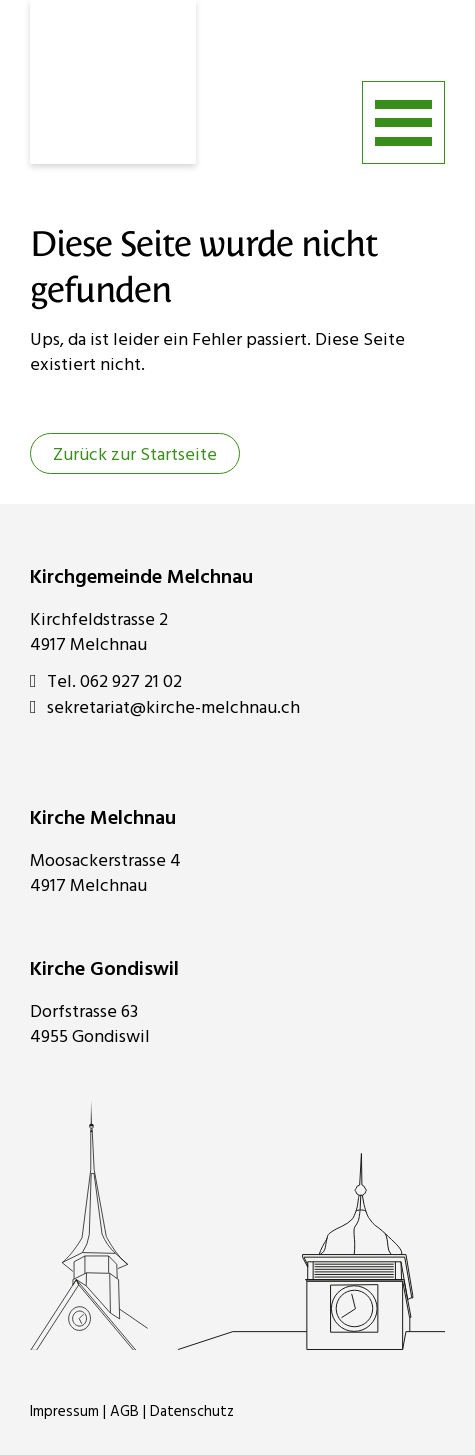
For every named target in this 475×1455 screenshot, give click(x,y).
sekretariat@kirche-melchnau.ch (165, 708)
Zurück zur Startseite (135, 455)
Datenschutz (192, 1412)
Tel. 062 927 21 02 (106, 682)
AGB (124, 1412)
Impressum (64, 1412)
